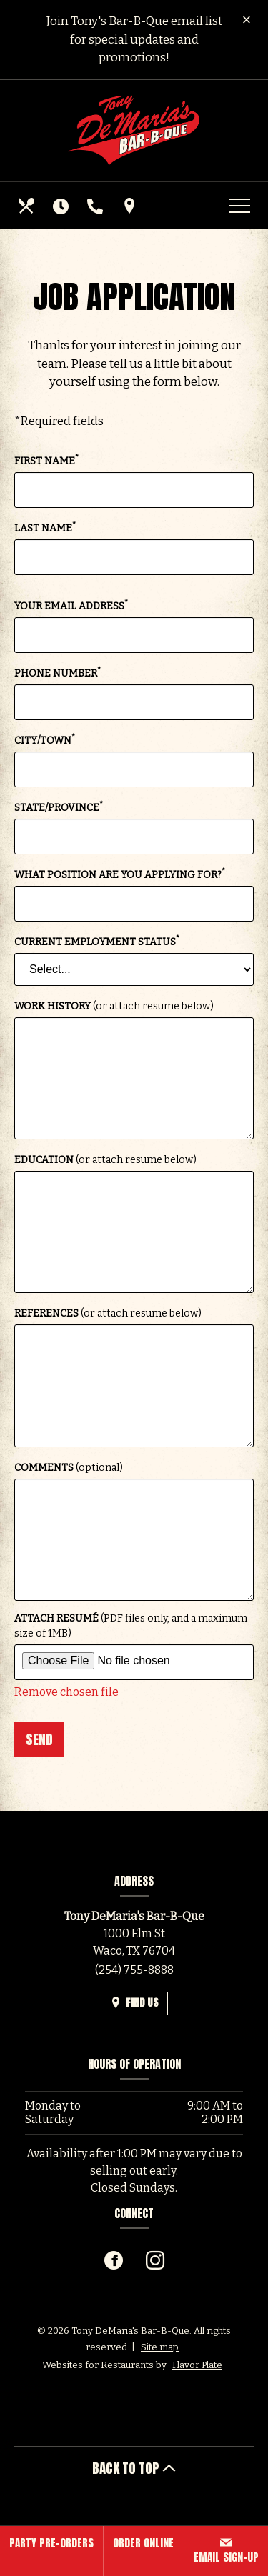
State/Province (58, 807)
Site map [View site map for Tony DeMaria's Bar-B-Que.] (160, 2347)
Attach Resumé (130, 1625)
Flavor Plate (197, 2365)
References (108, 1313)
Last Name (45, 527)
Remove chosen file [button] (66, 1692)
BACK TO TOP (134, 2468)
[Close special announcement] (246, 20)
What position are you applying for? (119, 874)
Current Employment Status (96, 941)
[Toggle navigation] (239, 206)
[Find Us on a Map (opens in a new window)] (131, 206)
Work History (114, 1006)
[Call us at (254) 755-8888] (96, 206)
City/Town (44, 740)
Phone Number (57, 672)
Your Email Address (71, 605)
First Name (46, 460)
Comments (68, 1468)
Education (105, 1160)
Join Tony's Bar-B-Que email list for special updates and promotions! (134, 39)
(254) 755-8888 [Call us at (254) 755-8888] (134, 1970)
